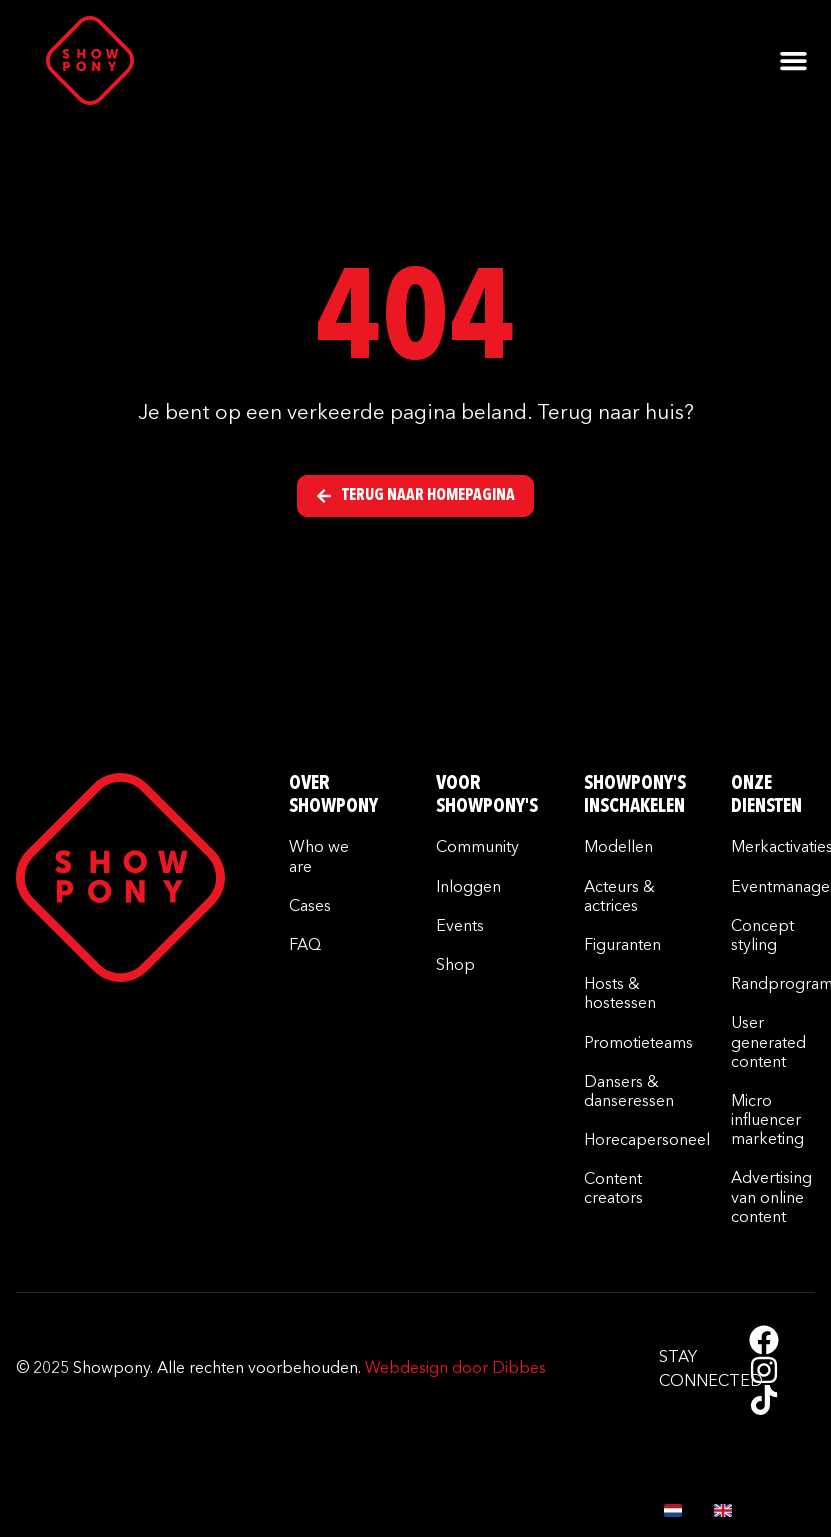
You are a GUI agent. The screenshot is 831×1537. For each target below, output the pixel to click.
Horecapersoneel (647, 1141)
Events (460, 927)
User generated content (768, 1043)
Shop (455, 966)
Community (477, 848)
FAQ (305, 946)
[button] (794, 61)
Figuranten (622, 946)
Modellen (618, 848)
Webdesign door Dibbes (455, 1369)
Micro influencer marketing (767, 1121)
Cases (310, 907)
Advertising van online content (771, 1198)
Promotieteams (638, 1044)
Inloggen (468, 888)
